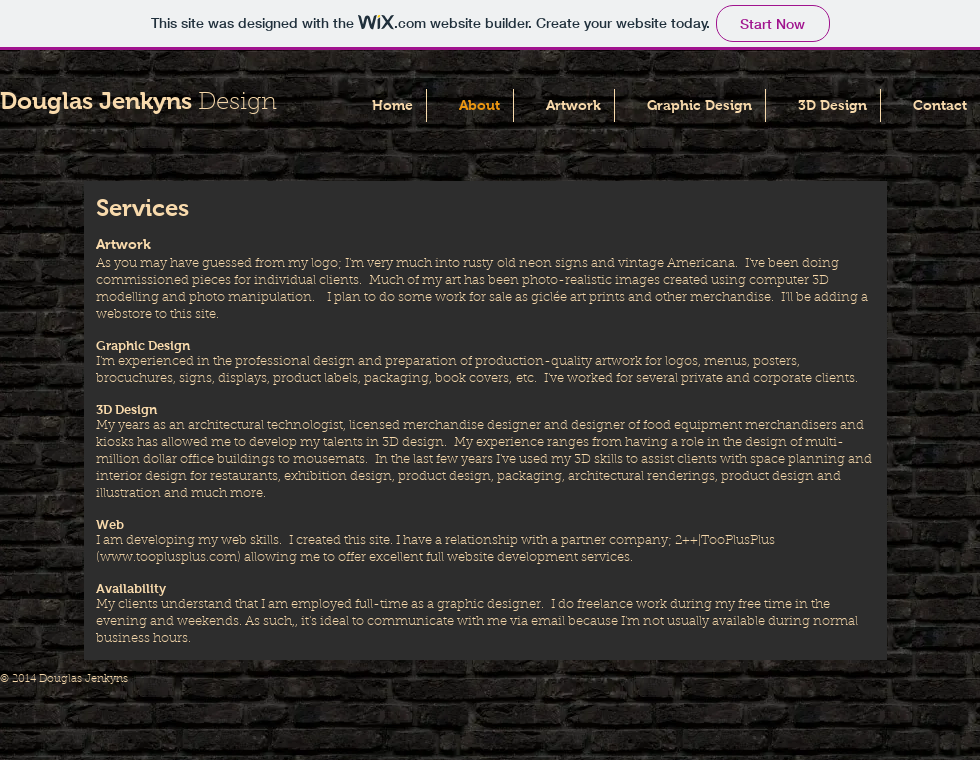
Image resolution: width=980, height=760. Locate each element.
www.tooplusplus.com (168, 557)
